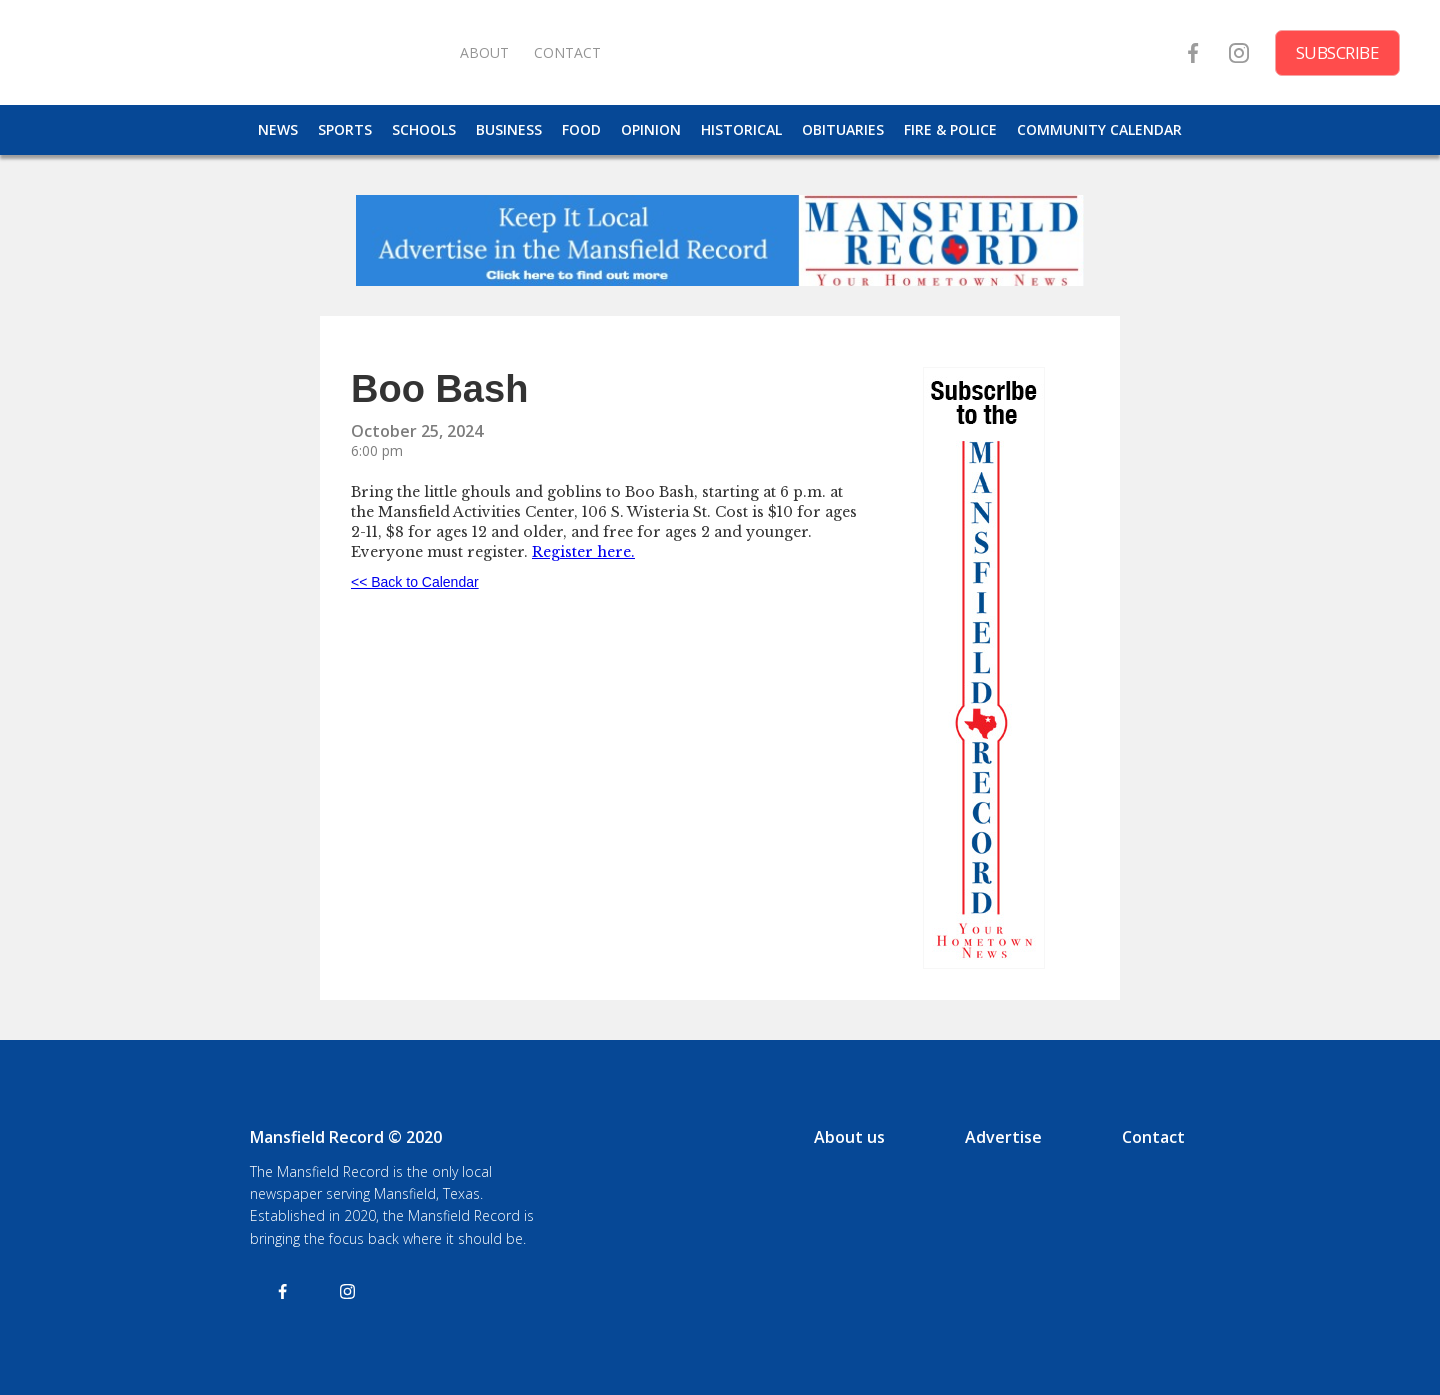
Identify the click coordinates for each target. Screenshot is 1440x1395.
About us (849, 1137)
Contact (1153, 1137)
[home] (240, 52)
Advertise (1003, 1137)
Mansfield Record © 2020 (346, 1137)
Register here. (583, 552)
